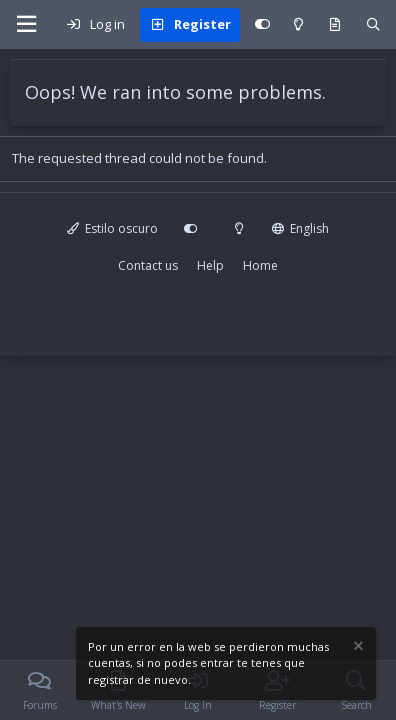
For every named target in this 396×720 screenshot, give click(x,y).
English (301, 228)
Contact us (148, 265)
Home (260, 265)
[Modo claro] (298, 25)
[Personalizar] (262, 25)
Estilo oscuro (113, 228)
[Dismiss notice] (357, 648)
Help (210, 265)
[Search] (373, 25)
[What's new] (335, 25)
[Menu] (26, 24)
